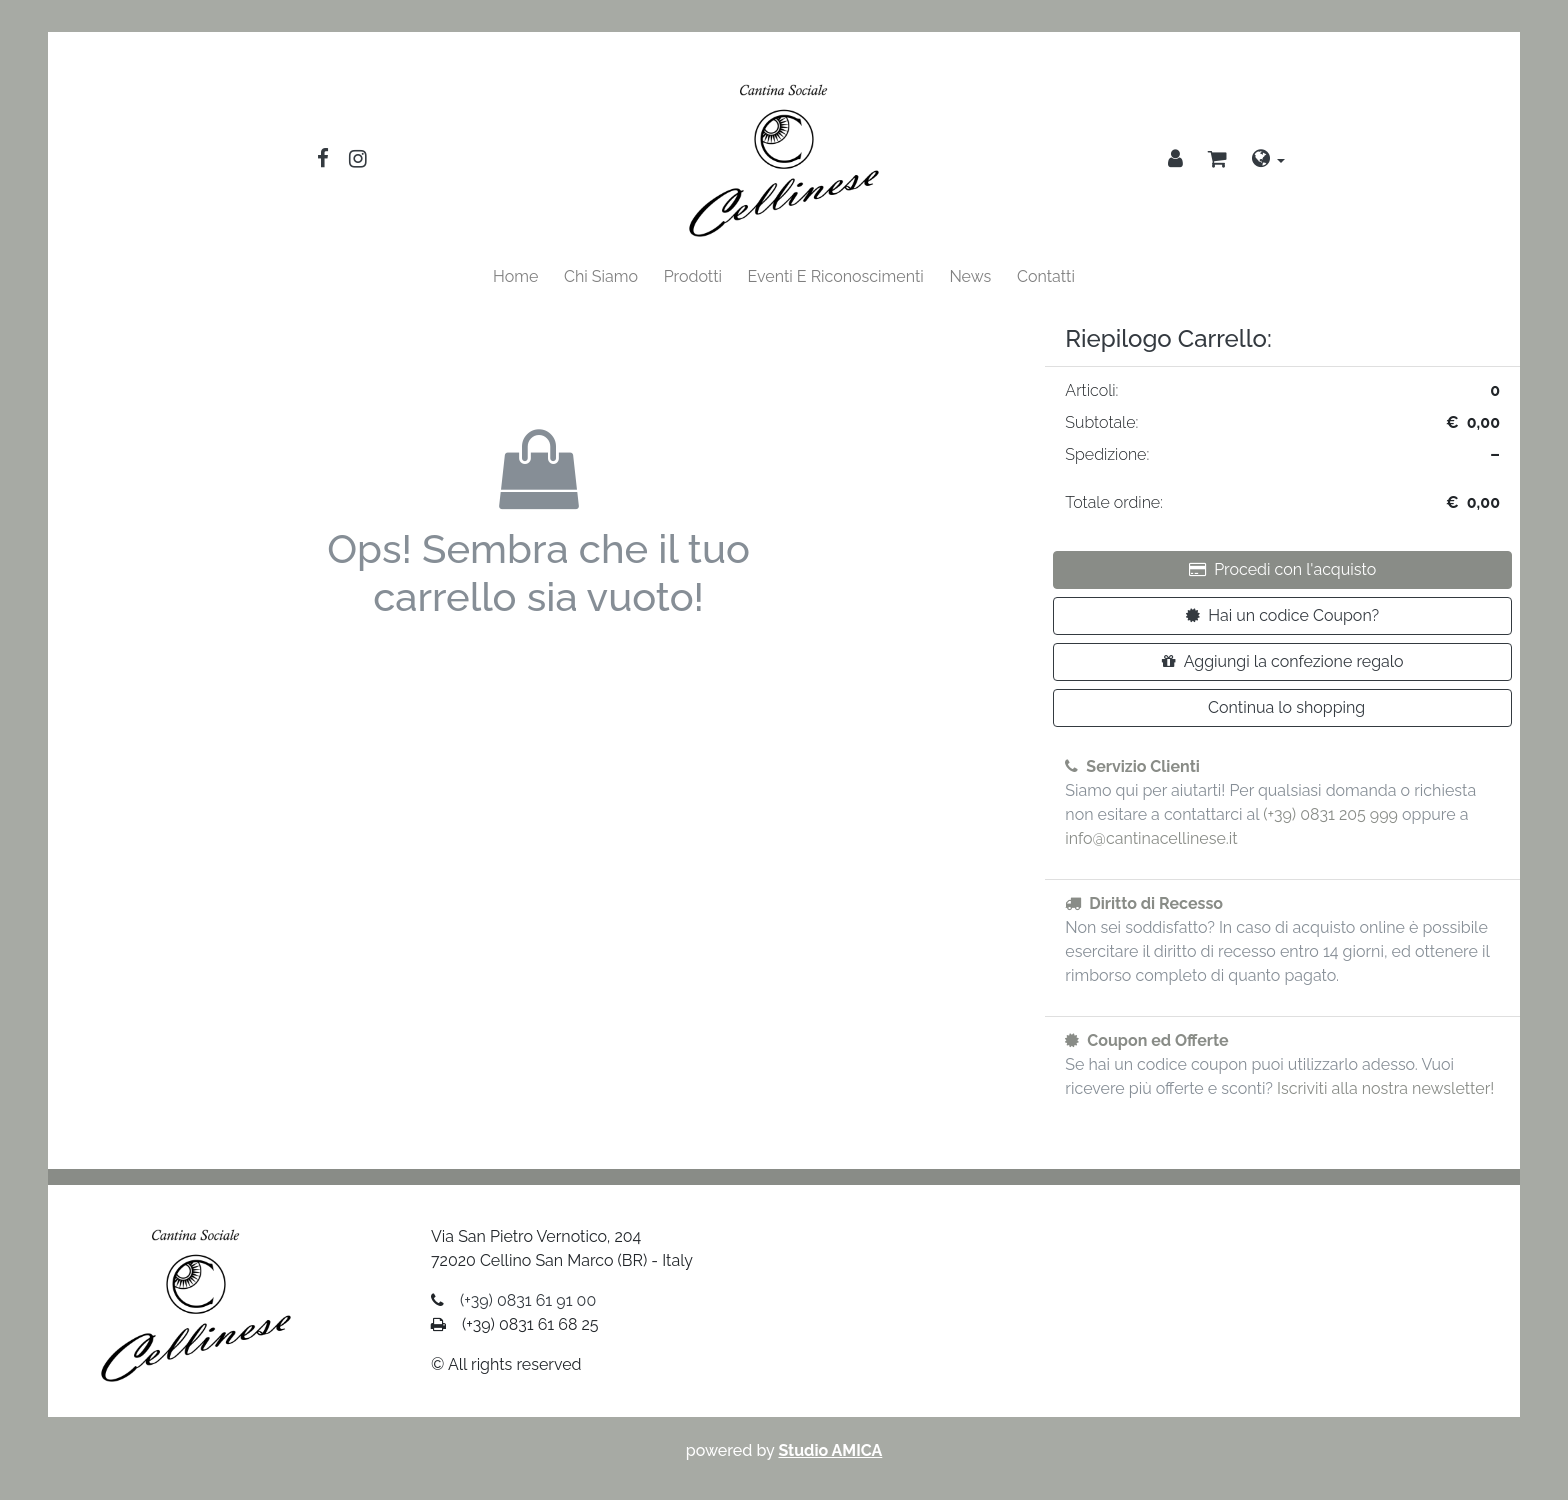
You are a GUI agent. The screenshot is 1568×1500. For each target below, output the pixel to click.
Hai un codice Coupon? (1282, 615)
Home (515, 276)
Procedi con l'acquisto (1282, 569)
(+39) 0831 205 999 (1330, 814)
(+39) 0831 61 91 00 (528, 1300)
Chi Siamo (601, 276)
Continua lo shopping (1286, 707)
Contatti (1046, 276)
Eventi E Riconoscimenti (836, 276)
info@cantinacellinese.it (1151, 838)
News (970, 276)
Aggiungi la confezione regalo (1283, 661)
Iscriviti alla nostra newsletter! (1385, 1088)
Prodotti (693, 276)
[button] (1217, 161)
